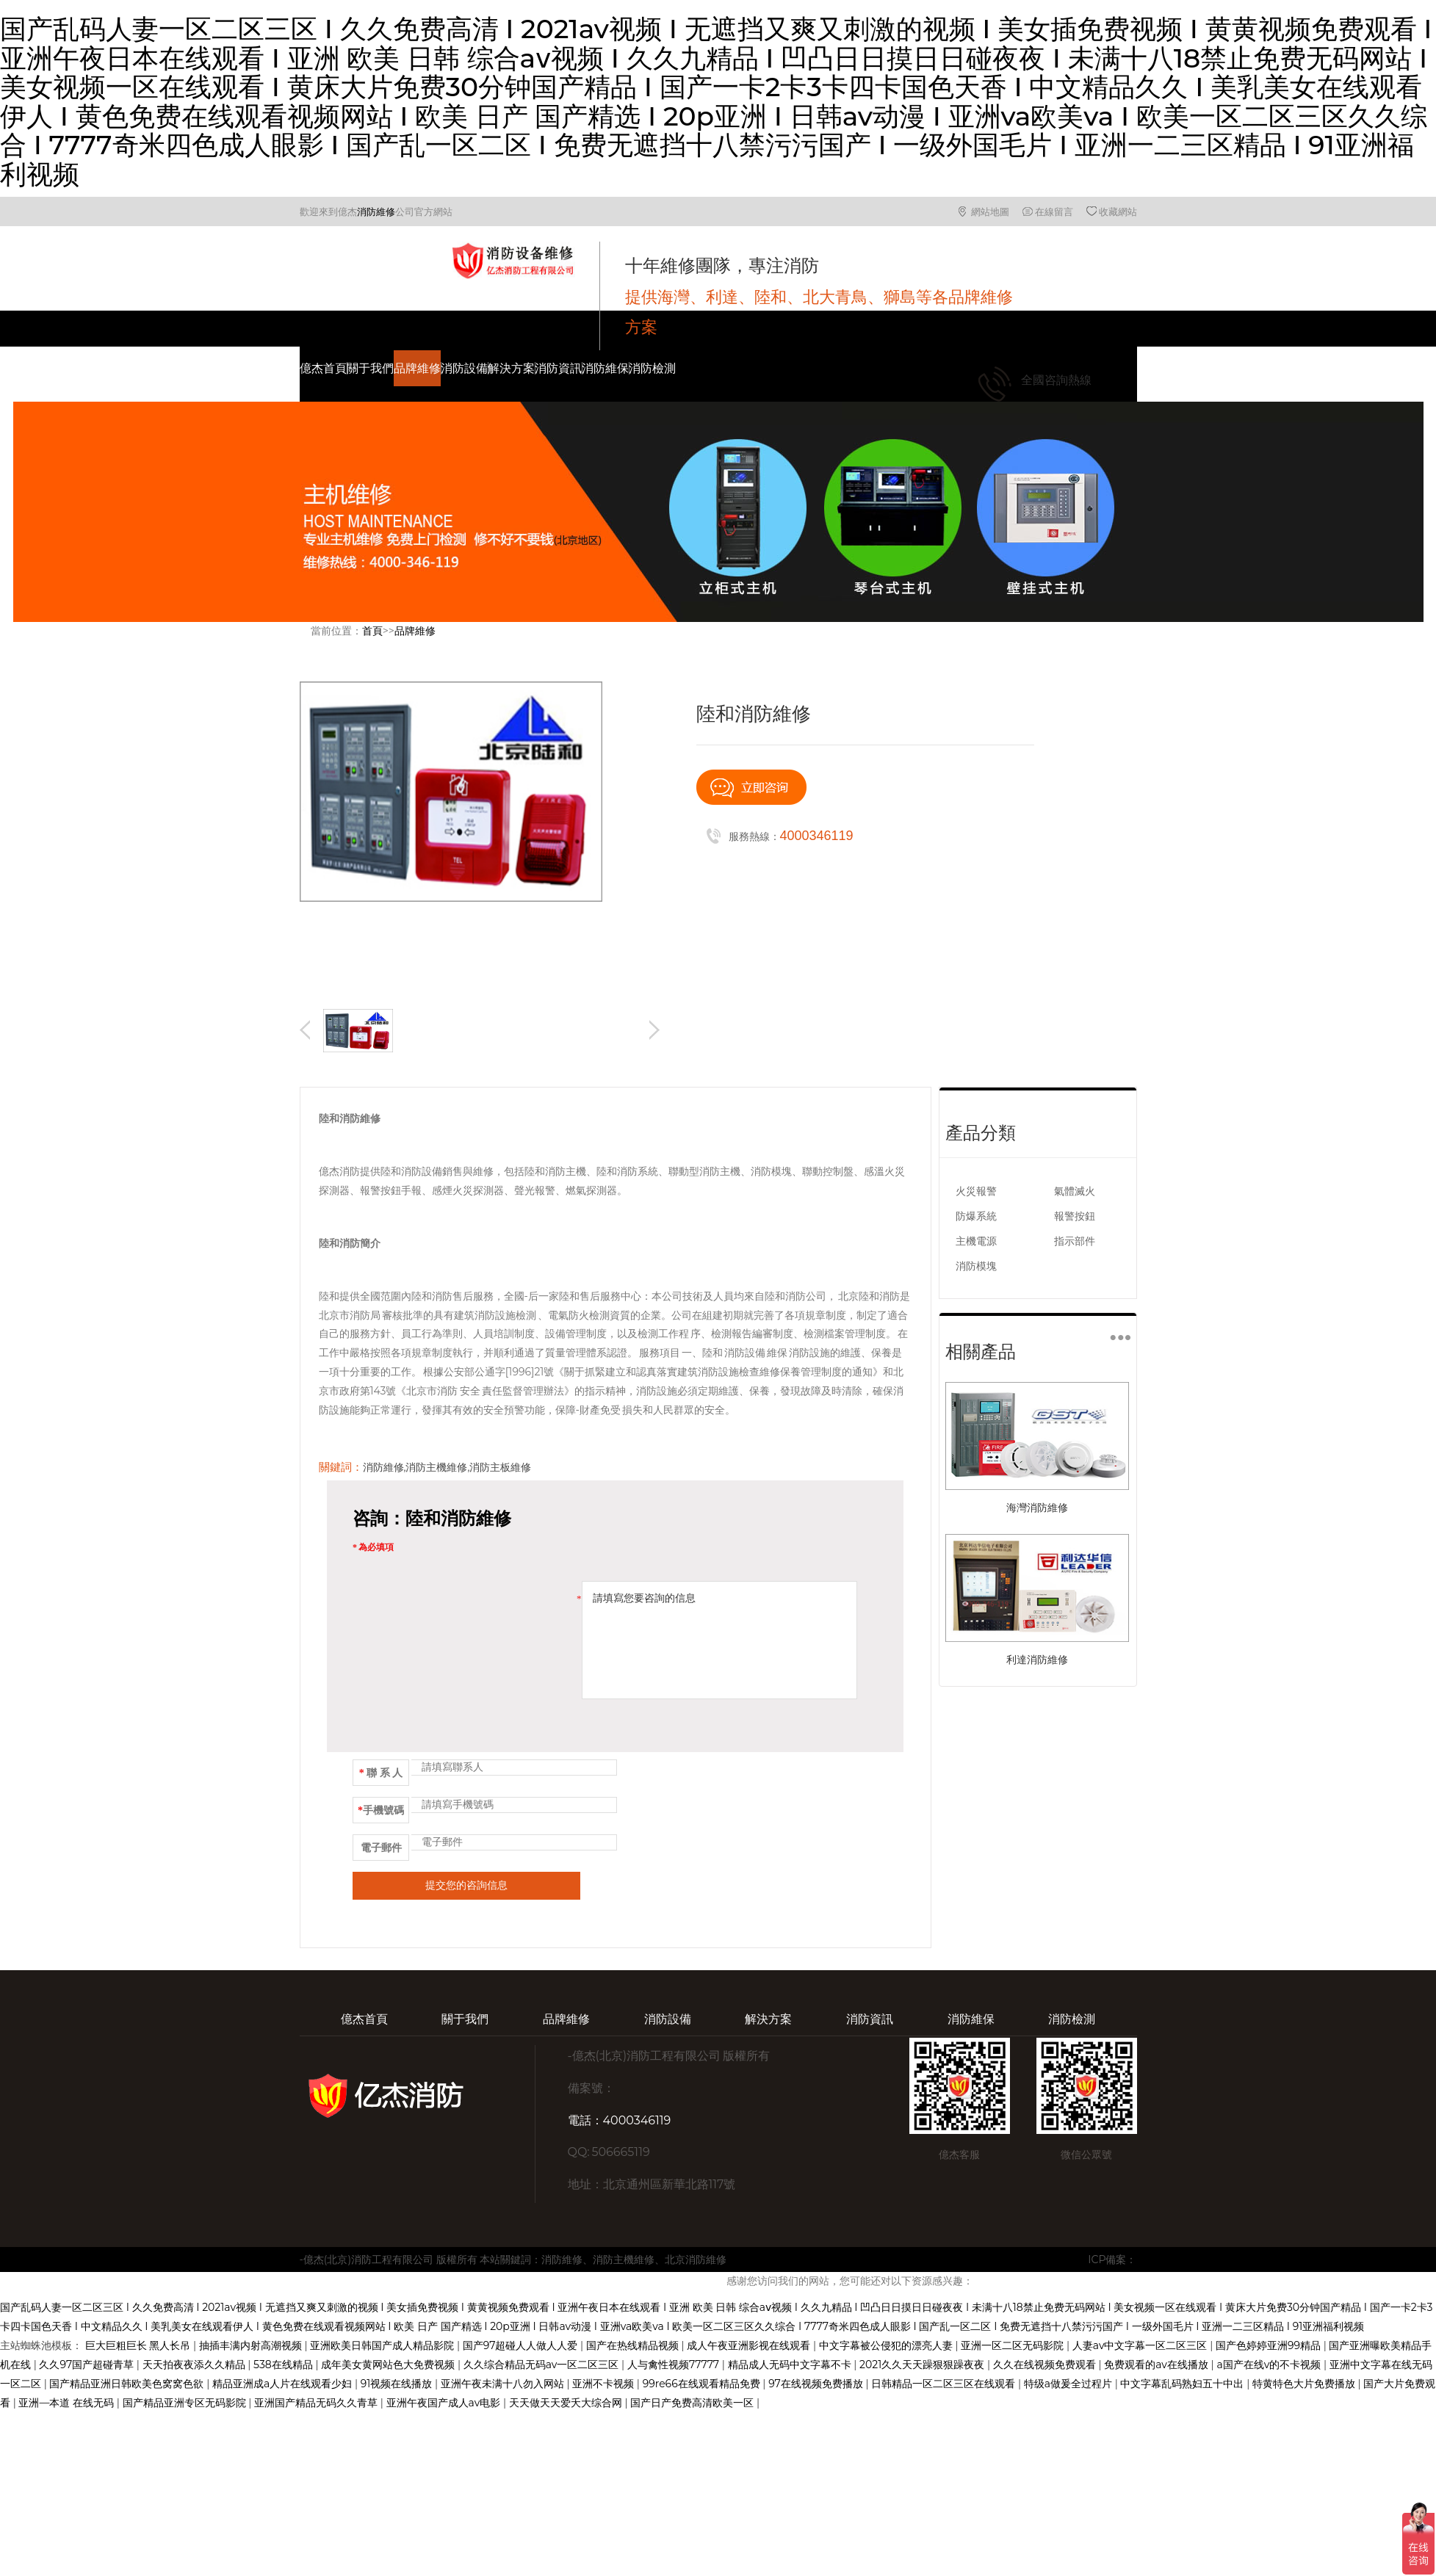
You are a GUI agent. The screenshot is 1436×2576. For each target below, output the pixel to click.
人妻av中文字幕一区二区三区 (1141, 2345)
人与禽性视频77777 (674, 2364)
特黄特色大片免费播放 (1305, 2383)
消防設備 (464, 368)
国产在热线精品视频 (634, 2345)
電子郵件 (381, 1847)
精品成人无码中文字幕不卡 (791, 2364)
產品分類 (980, 1132)
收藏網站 (1118, 211)
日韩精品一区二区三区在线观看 (944, 2383)
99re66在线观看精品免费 (703, 2383)
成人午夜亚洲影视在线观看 (750, 2345)
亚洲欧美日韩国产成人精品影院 (383, 2345)
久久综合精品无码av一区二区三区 (542, 2364)
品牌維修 (417, 368)
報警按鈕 (1074, 1216)
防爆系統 (976, 1216)
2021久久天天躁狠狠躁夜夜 (923, 2364)
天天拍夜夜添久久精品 (195, 2364)
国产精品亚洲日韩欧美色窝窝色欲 (127, 2383)
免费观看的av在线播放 (1157, 2364)
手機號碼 (381, 1810)
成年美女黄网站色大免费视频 (389, 2364)
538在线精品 (284, 2364)
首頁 (372, 630)
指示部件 (1074, 1241)
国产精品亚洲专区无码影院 (186, 2402)
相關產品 (980, 1351)
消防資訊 (558, 368)
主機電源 (976, 1241)
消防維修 (376, 211)
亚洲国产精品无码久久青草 (317, 2402)
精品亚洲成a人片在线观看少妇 (283, 2383)
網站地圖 (990, 211)
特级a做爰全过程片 (1069, 2383)
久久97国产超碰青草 (87, 2364)
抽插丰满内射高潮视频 (252, 2345)
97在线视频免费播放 (816, 2383)
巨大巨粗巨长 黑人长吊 (139, 2345)
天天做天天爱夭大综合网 (567, 2402)
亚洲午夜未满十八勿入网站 (504, 2383)
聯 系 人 (381, 1773)
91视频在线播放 (398, 2383)
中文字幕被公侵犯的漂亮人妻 (887, 2345)
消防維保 (605, 368)
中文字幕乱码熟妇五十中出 (1183, 2383)
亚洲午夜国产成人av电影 (444, 2402)
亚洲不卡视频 (604, 2383)
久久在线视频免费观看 (1046, 2364)
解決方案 (511, 368)
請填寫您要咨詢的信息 (719, 1640)
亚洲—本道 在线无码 (67, 2402)
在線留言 (1054, 211)
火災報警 (976, 1191)
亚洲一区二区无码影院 (1014, 2345)
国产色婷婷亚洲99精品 (1270, 2345)
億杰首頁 (323, 368)
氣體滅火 (1074, 1191)
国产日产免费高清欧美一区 (693, 2402)
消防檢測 (652, 368)
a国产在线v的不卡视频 (1270, 2364)
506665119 (620, 2152)
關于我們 (370, 368)
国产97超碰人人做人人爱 (521, 2345)
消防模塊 (976, 1266)
